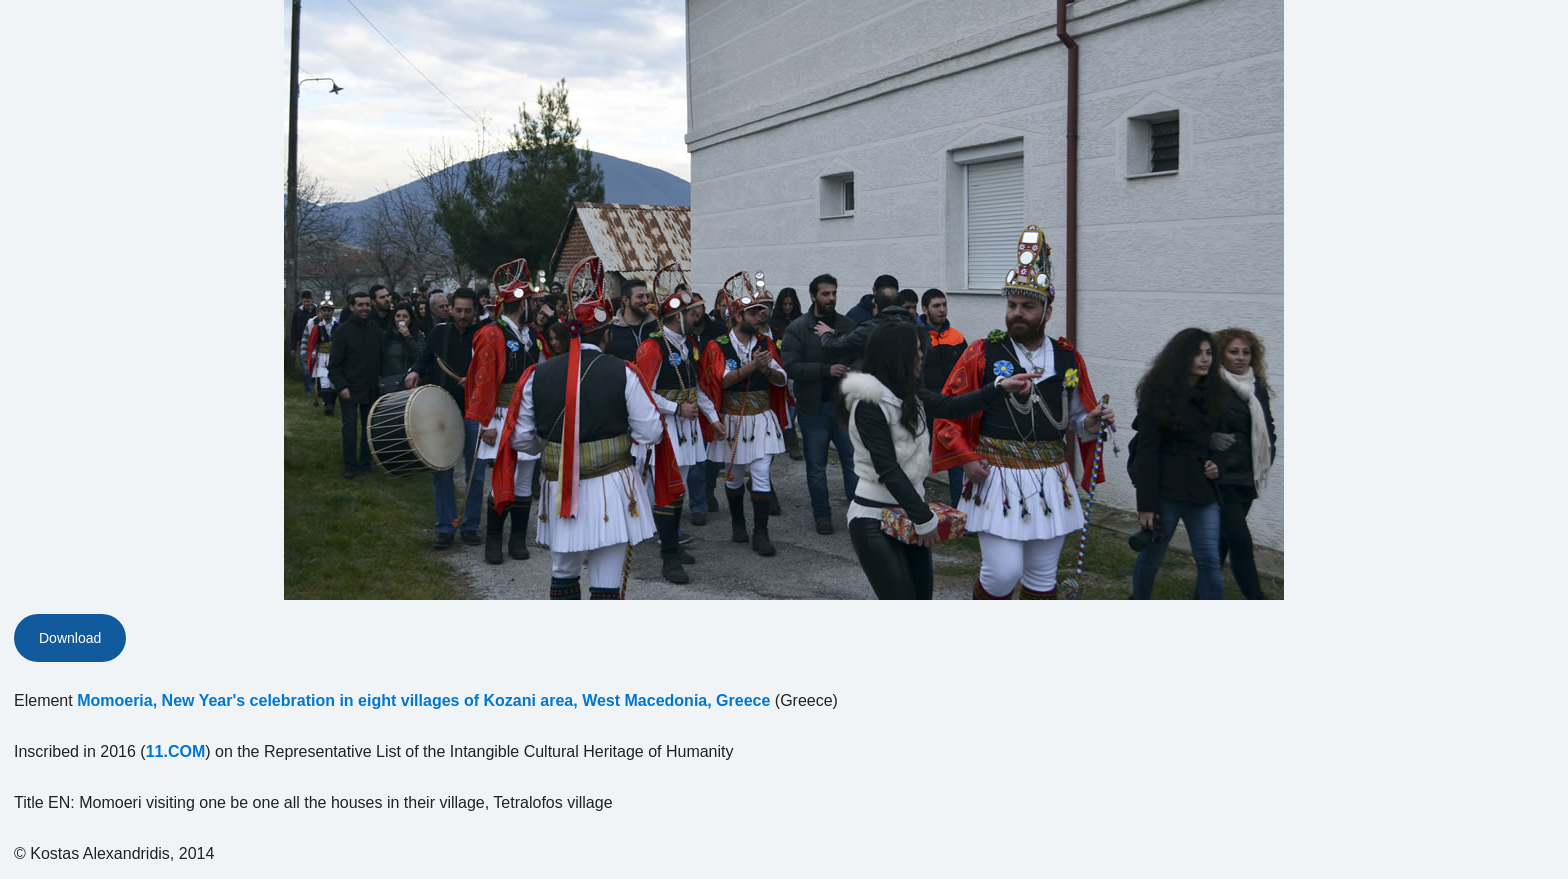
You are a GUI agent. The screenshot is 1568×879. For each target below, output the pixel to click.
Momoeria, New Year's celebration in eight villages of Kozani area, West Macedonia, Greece (423, 700)
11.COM (176, 751)
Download (70, 638)
